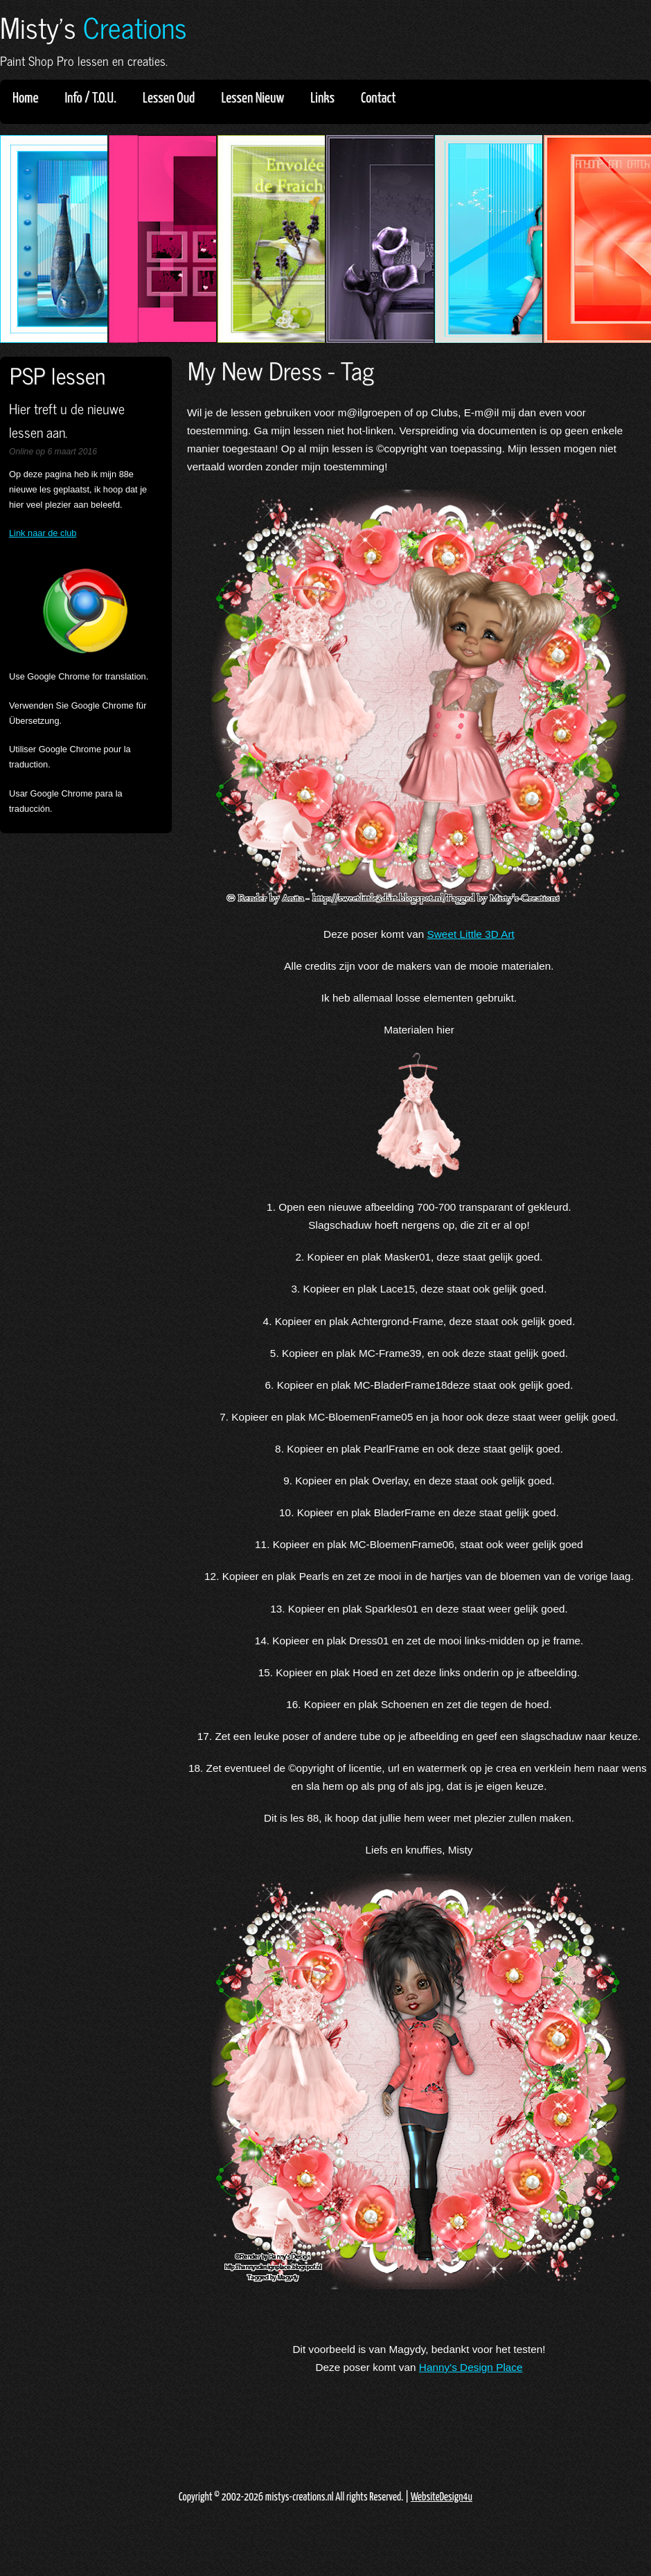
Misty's (93, 26)
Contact (378, 98)
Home (25, 98)
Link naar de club (42, 533)
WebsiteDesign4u (441, 2497)
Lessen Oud (173, 98)
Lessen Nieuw (257, 98)
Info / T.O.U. (90, 98)
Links (327, 98)
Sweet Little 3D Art (471, 934)
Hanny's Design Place (471, 2367)
